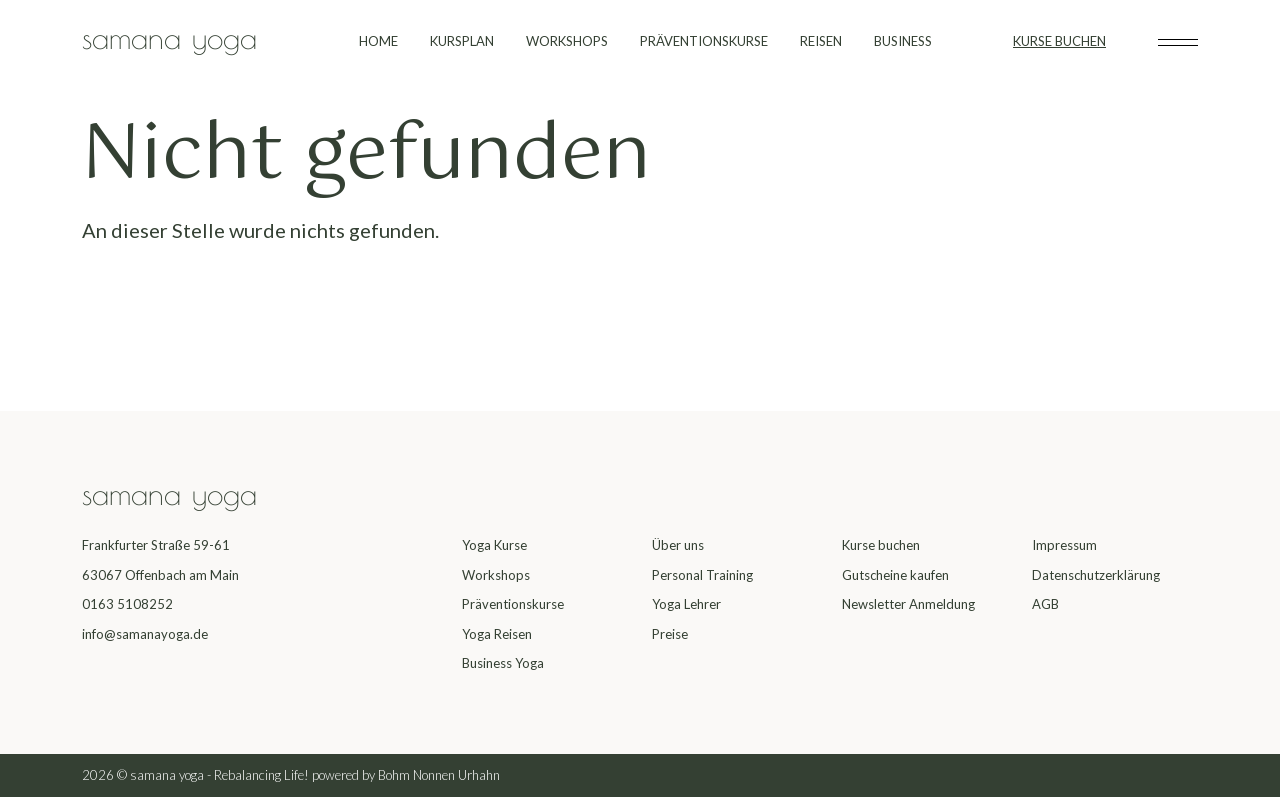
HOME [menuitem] (378, 41)
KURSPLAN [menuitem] (462, 41)
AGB (1045, 604)
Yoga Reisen (497, 634)
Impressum (1064, 545)
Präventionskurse (513, 604)
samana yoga (169, 37)
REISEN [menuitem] (821, 41)
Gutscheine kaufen (895, 575)
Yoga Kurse (494, 545)
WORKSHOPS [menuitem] (567, 41)
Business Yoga (503, 663)
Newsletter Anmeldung (908, 604)
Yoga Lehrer (686, 604)
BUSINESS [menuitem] (903, 41)
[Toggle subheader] (1178, 42)
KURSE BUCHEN (1059, 41)
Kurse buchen (881, 545)
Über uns (678, 545)
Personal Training (702, 575)
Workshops (496, 575)
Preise (670, 634)
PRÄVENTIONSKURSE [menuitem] (704, 41)
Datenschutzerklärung (1096, 575)
